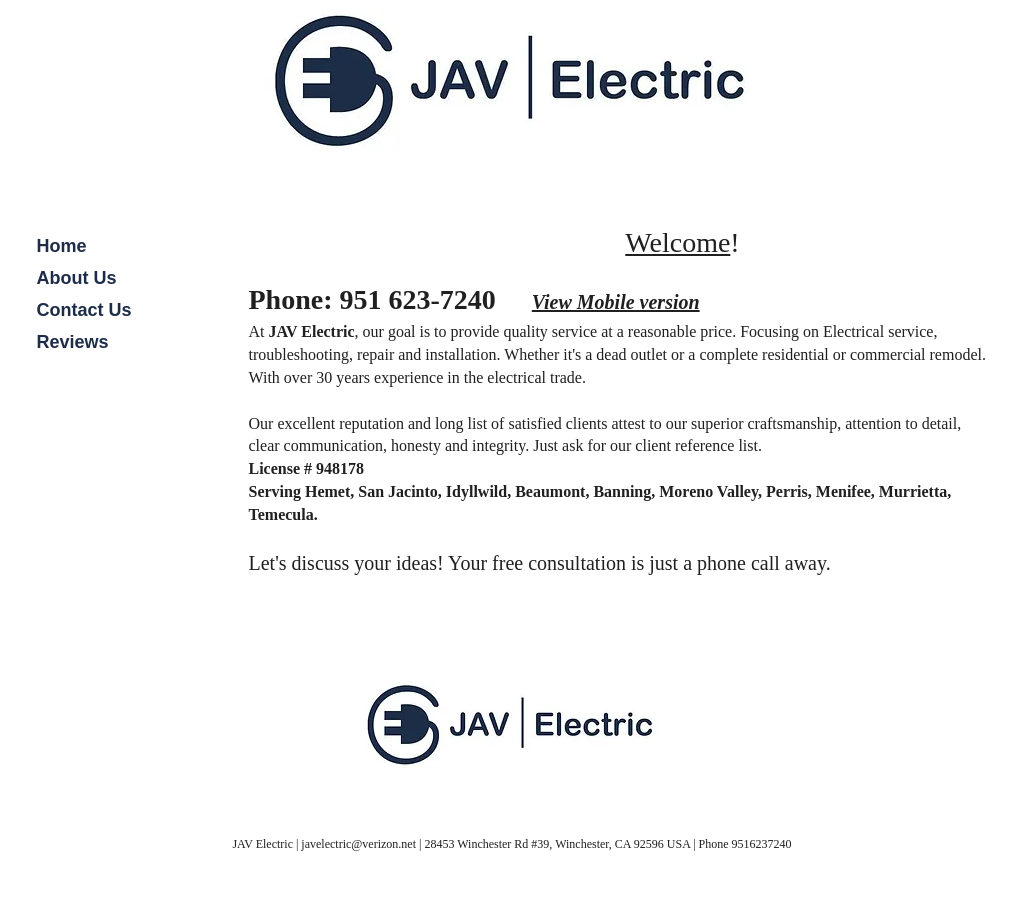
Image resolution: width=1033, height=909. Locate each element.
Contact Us (84, 310)
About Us (77, 278)
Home (62, 246)
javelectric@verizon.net (358, 844)
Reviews (73, 342)
